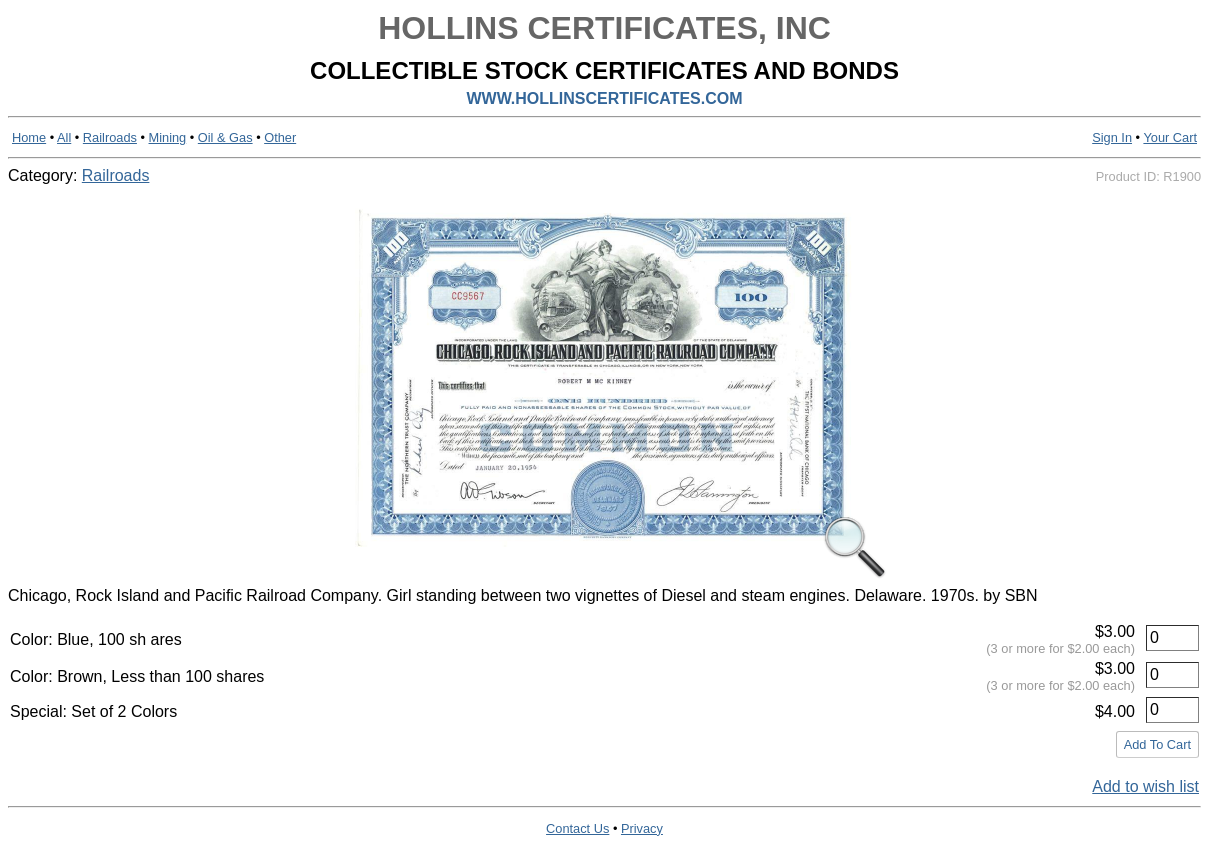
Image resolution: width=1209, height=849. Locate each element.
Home (29, 137)
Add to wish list (1145, 786)
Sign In (1112, 137)
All (64, 137)
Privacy (642, 828)
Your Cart (1170, 137)
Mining (168, 137)
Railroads (110, 137)
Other (280, 137)
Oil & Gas (225, 137)
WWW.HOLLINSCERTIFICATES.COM (604, 98)
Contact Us (577, 828)
